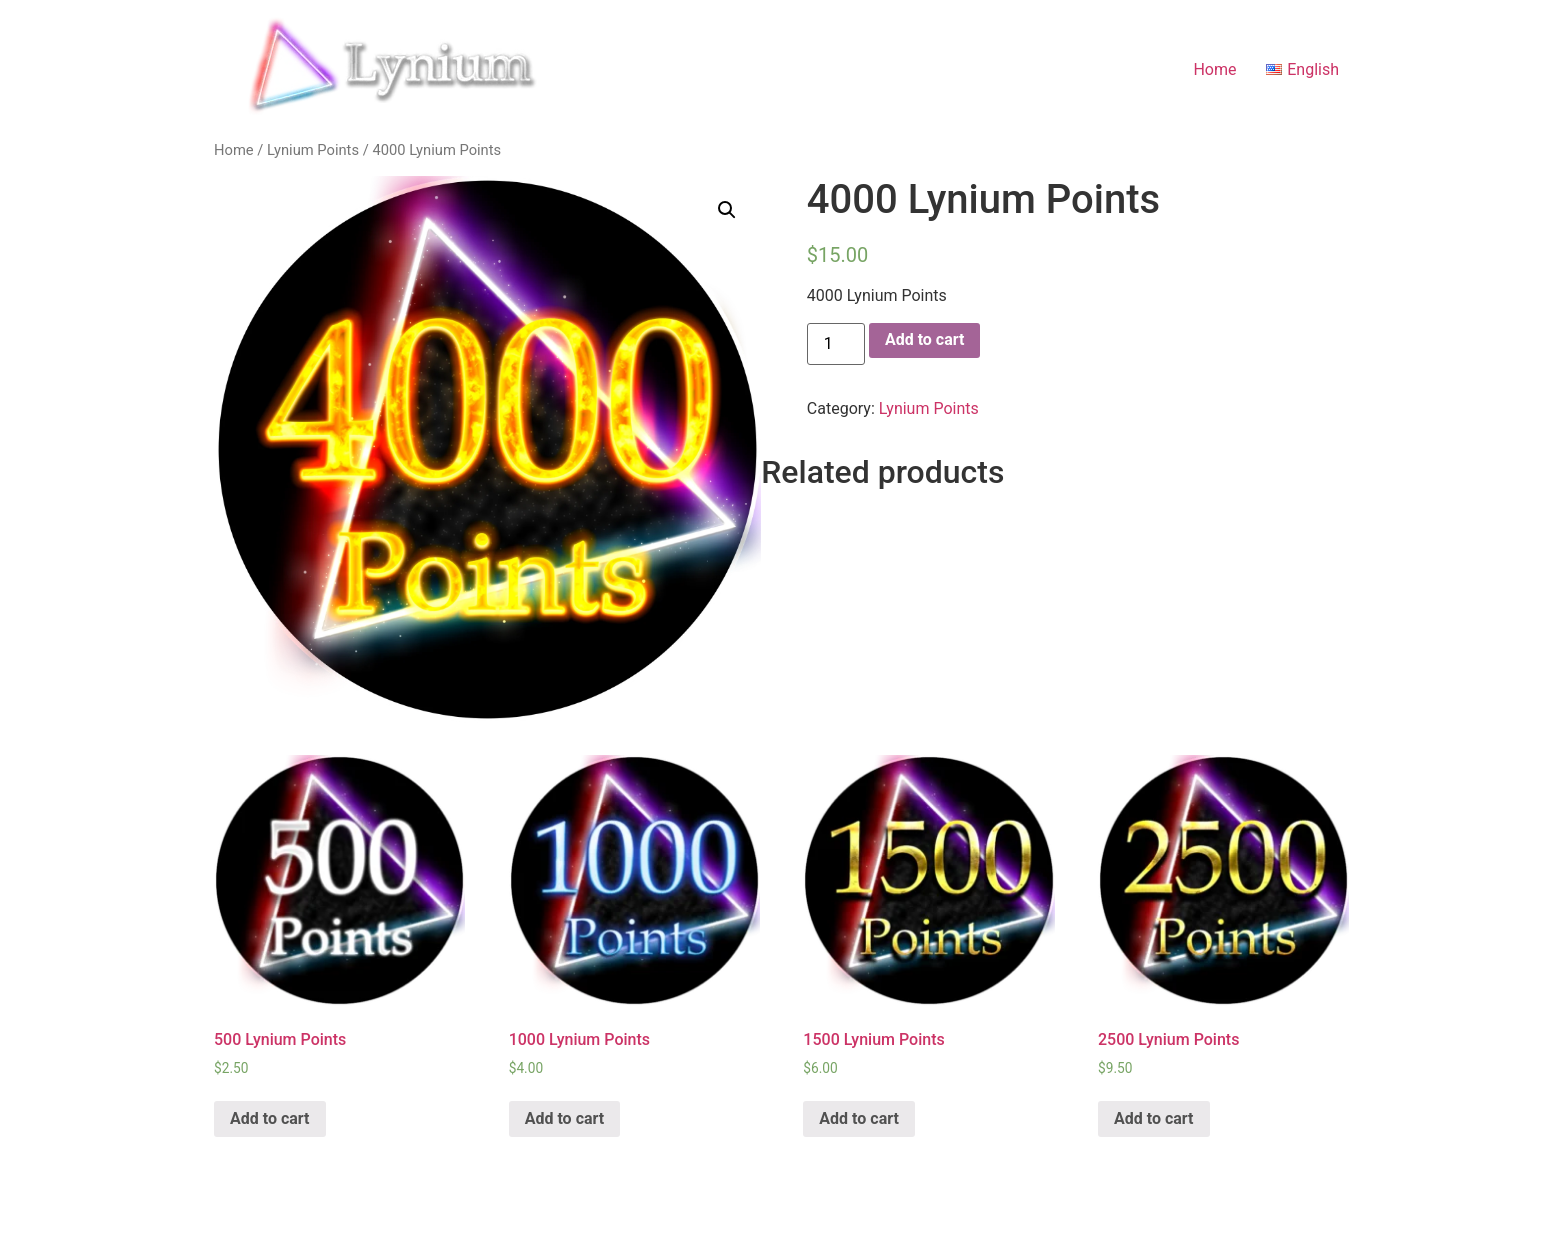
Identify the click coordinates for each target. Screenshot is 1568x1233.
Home (1214, 69)
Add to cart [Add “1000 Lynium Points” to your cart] (565, 1118)
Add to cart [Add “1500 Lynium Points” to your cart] (859, 1118)
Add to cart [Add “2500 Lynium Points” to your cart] (1154, 1118)
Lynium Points (313, 150)
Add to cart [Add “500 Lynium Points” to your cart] (270, 1118)
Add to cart (925, 339)
